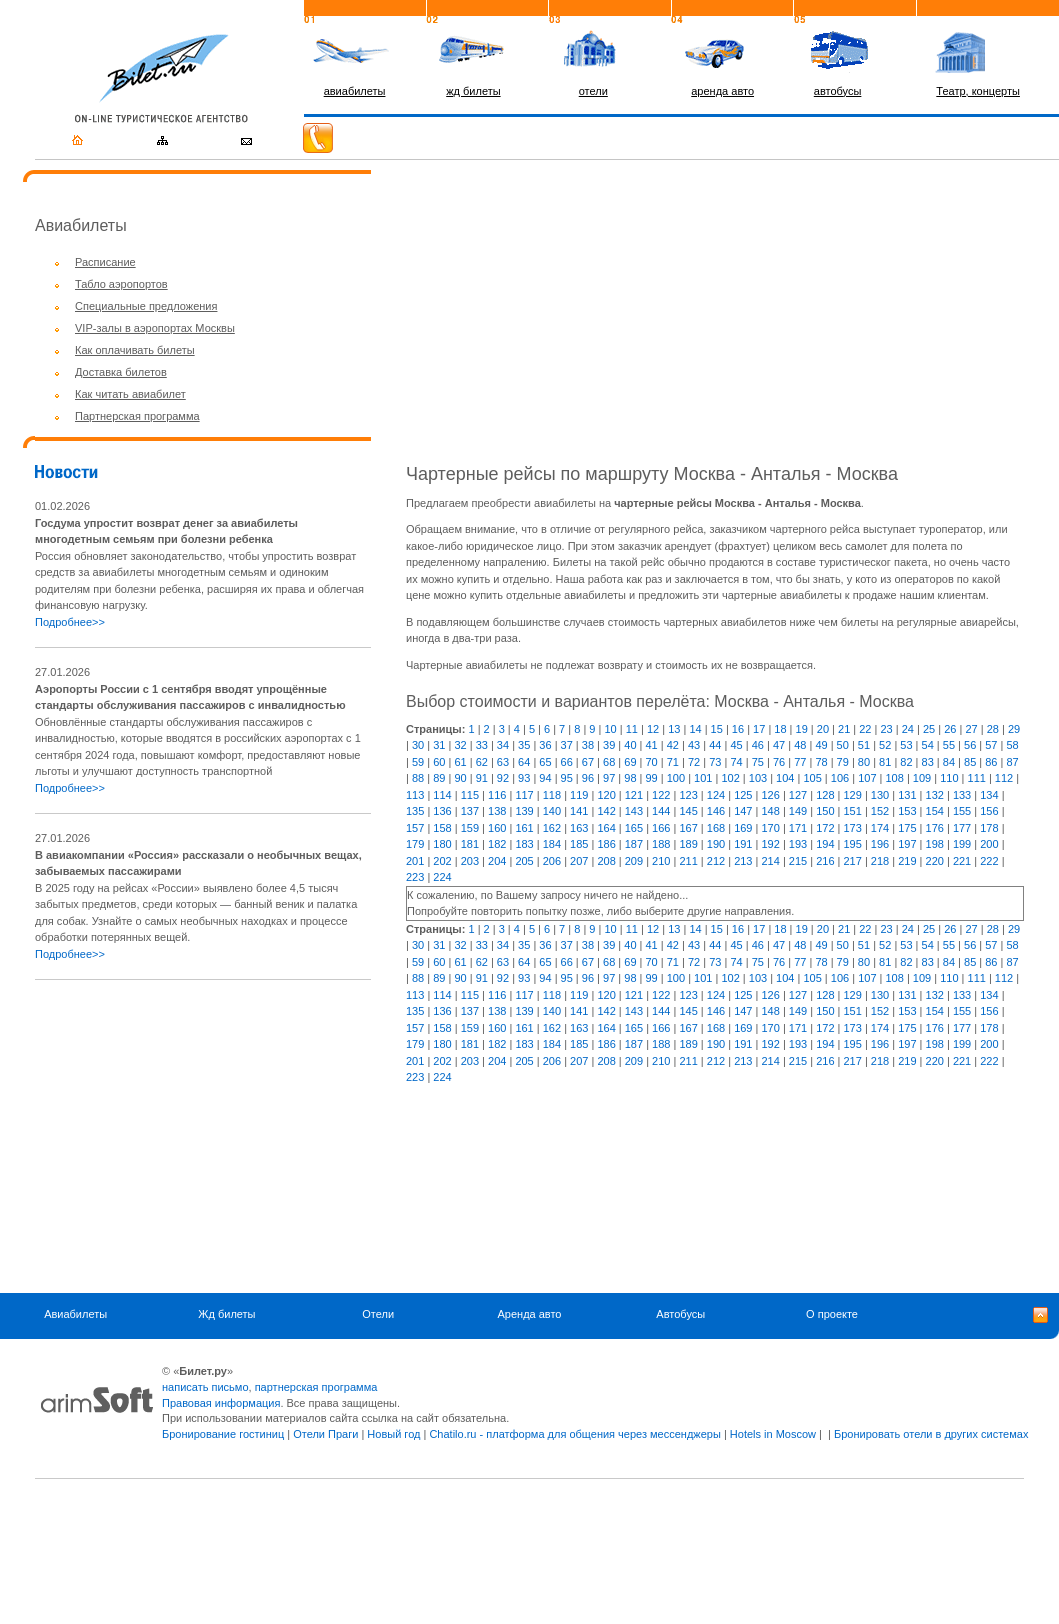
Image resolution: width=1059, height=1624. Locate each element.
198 (935, 844)
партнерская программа (316, 1387)
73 (715, 762)
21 (844, 729)
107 (867, 778)
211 (688, 861)
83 (928, 762)
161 (524, 828)
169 (743, 828)
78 (821, 762)
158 (442, 828)
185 (579, 844)
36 (545, 745)
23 (886, 729)
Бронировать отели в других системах (931, 1434)
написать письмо (205, 1387)
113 (415, 795)
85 (970, 762)
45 (736, 745)
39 (609, 745)
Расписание (105, 262)
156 (989, 811)
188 (661, 844)
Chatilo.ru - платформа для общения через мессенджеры (574, 1434)
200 (989, 844)
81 (885, 762)
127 (798, 795)
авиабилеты (355, 91)
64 (524, 762)
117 (524, 795)
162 (552, 828)
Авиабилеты (75, 1314)
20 (823, 729)
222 (989, 861)
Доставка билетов (121, 372)
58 (1012, 745)
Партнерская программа (137, 416)
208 (606, 861)
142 (606, 811)
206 (552, 861)
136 (442, 811)
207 (579, 861)
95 (567, 778)
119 (579, 795)
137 (470, 811)
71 (673, 762)
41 (652, 745)
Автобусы (680, 1314)
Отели (378, 1314)
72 (694, 762)
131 (907, 795)
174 (880, 828)
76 (779, 762)
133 (962, 795)
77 (800, 762)
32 (460, 745)
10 (610, 729)
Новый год (393, 1434)
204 (497, 861)
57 (991, 745)
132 (935, 795)
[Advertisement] (203, 1136)
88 (418, 778)
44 (715, 745)
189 (688, 844)
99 (652, 778)
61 (460, 762)
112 (1004, 778)
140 (552, 811)
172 (825, 828)
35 (524, 745)
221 (962, 861)
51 (864, 745)
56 (970, 745)
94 (545, 778)
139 (524, 811)
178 (989, 828)
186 (606, 844)
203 (470, 861)
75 (758, 762)
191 (743, 844)
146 (716, 811)
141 (579, 811)
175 (907, 828)
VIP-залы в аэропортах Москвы (155, 328)
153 (907, 811)
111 (977, 778)
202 (442, 861)
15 (717, 729)
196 (880, 844)
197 (907, 844)
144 (661, 811)
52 (885, 745)
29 (1014, 729)
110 (949, 778)
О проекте (832, 1314)
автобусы (838, 91)
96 (588, 778)
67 (588, 762)
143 (634, 811)
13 (674, 729)
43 (694, 745)
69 (630, 762)
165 (634, 828)
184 (552, 844)
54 (928, 745)
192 (770, 844)
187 (634, 844)
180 (442, 844)
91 (482, 778)
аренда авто (722, 91)
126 (770, 795)
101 (703, 778)
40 (630, 745)
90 (460, 778)
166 (661, 828)
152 (880, 811)
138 (497, 811)
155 (962, 811)
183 (524, 844)
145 (688, 811)
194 (825, 844)
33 (482, 745)
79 (843, 762)
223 (415, 877)
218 (880, 861)
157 (415, 828)
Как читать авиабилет (130, 394)
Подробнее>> (70, 622)
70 (652, 762)
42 (673, 745)
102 (730, 778)
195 (853, 844)
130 (880, 795)
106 (840, 778)
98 (630, 778)
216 (825, 861)
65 (545, 762)
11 (632, 729)
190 (716, 844)
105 (812, 778)
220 (935, 861)
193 (798, 844)
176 (935, 828)
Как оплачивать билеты (135, 350)
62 (482, 762)
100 (676, 778)
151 (853, 811)
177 (962, 828)
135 (415, 811)
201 (415, 861)
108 (894, 778)
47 (779, 745)
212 (716, 861)
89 (439, 778)
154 (935, 811)
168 (716, 828)
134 (989, 795)
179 (415, 844)
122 (661, 795)
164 (606, 828)
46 (758, 745)
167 (688, 828)
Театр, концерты (978, 91)
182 (497, 844)
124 (716, 795)
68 (609, 762)
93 (524, 778)
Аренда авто (529, 1314)
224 (442, 877)
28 (993, 729)
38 (588, 745)
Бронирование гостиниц (223, 1434)
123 (688, 795)
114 (442, 795)
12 (653, 729)
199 (962, 844)
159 (470, 828)
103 (758, 778)
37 (567, 745)
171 (798, 828)
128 (825, 795)
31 (439, 745)
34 (503, 745)
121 (634, 795)
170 (770, 828)
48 (800, 745)
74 (736, 762)
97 (609, 778)
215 (798, 861)
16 (738, 729)
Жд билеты (226, 1314)
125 (743, 795)
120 (606, 795)
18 (780, 729)
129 (853, 795)
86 (991, 762)
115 (470, 795)
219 (907, 861)
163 (579, 828)
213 (743, 861)
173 (853, 828)
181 (470, 844)
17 (759, 729)
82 (906, 762)
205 (524, 861)
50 (843, 745)
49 (821, 745)
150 (825, 811)
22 (865, 729)
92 (503, 778)
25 (929, 729)
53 (906, 745)
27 (971, 729)
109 (922, 778)
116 (497, 795)
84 (949, 762)
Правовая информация (221, 1403)
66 (567, 762)
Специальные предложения (146, 306)
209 (634, 861)
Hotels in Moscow (773, 1434)
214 (770, 861)
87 (1012, 762)
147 (743, 811)
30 (418, 745)
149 (798, 811)
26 (950, 729)
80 (864, 762)
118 (552, 795)
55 (949, 745)
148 (770, 811)
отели (593, 91)
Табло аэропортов (121, 284)
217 (853, 861)
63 (503, 762)
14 (695, 729)
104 (785, 778)
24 (908, 729)
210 (661, 861)
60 (439, 762)
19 (802, 729)
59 (418, 762)
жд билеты (473, 91)
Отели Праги (325, 1434)
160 (497, 828)
